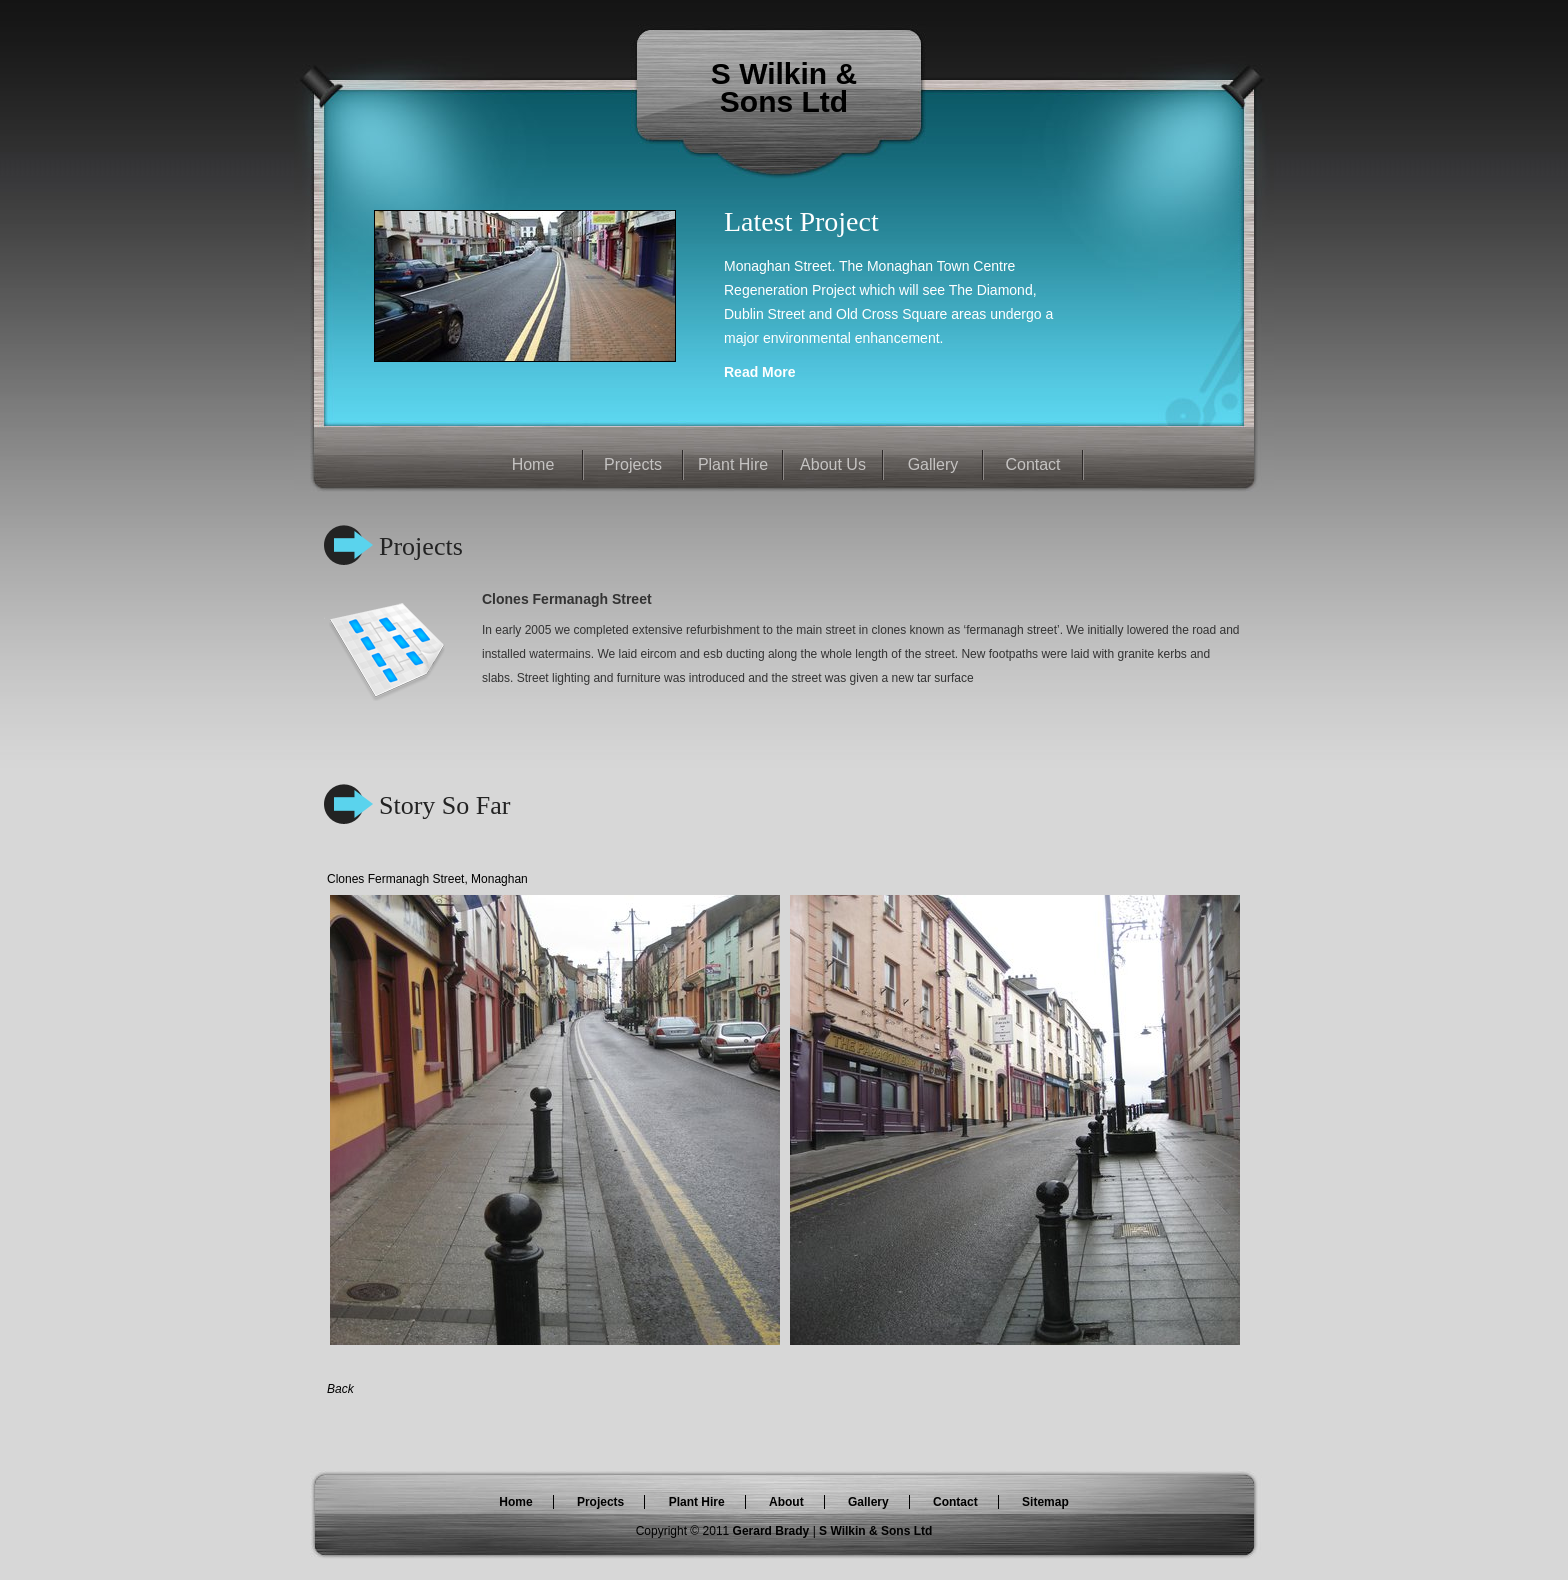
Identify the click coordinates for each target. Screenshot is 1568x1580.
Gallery (933, 464)
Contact (1032, 464)
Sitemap (1045, 1502)
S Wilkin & (784, 73)
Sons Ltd (784, 101)
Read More (760, 372)
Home (533, 464)
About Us (833, 464)
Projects (633, 464)
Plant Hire (733, 464)
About (786, 1502)
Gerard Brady (773, 1531)
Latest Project (801, 221)
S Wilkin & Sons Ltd (875, 1531)
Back (340, 1389)
